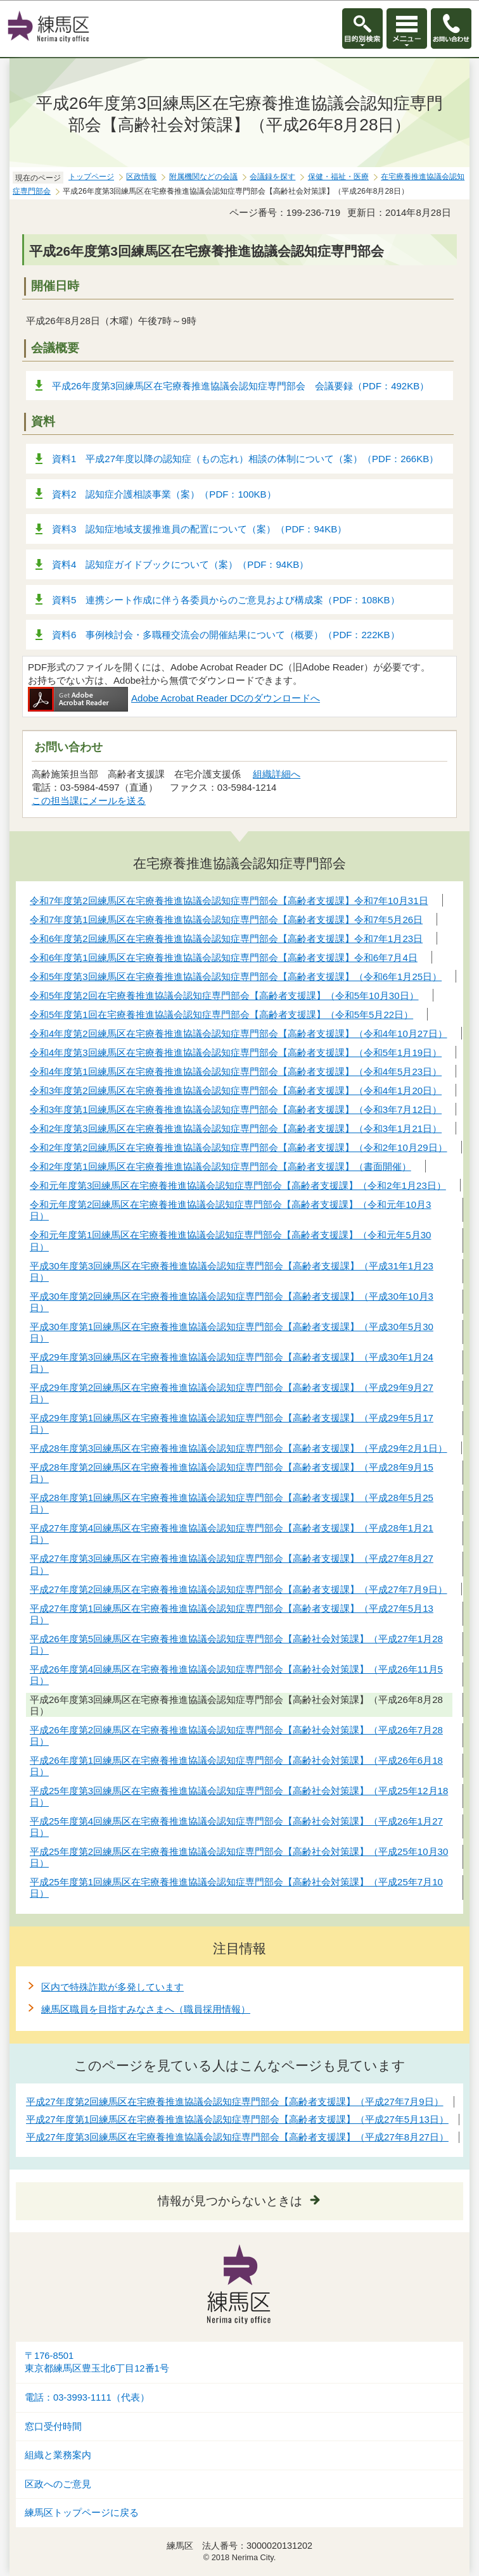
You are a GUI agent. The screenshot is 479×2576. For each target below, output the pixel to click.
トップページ (91, 176)
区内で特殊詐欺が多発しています (112, 1987)
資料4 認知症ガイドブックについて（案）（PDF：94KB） (180, 564)
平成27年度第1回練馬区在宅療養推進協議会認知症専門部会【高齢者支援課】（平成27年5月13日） (237, 2119)
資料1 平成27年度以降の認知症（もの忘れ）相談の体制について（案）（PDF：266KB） (245, 458)
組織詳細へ (276, 774)
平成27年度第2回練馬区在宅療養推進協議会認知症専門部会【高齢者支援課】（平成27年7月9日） (235, 2101)
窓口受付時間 (53, 2427)
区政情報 (141, 176)
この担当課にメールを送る (89, 800)
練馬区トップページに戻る (82, 2513)
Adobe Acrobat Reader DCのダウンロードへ (174, 698)
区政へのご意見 (58, 2484)
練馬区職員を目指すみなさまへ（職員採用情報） (145, 2009)
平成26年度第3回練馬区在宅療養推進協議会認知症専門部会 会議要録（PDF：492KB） (240, 385)
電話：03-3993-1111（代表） (87, 2397)
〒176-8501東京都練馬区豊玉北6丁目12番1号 (97, 2362)
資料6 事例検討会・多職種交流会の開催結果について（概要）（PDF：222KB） (226, 634)
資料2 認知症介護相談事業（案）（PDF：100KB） (164, 494)
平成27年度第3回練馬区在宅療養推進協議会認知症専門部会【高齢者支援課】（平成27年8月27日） (237, 2137)
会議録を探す (272, 176)
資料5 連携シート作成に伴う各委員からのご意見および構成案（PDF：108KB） (226, 599)
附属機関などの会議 (203, 176)
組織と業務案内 (58, 2455)
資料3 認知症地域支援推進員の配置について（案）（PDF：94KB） (199, 529)
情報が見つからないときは (230, 2201)
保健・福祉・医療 (338, 176)
